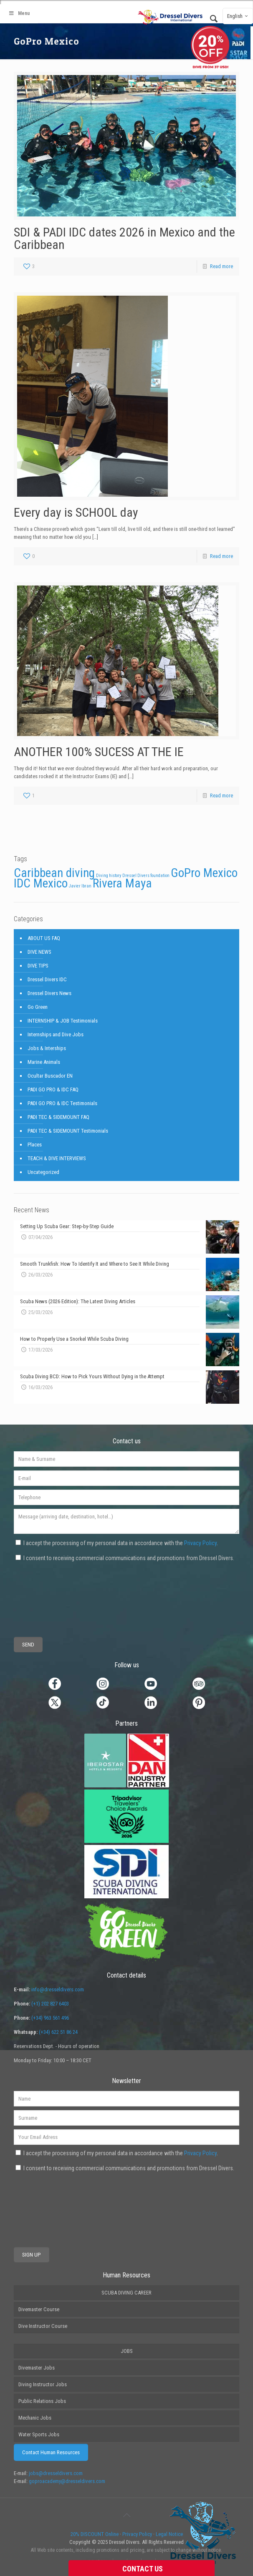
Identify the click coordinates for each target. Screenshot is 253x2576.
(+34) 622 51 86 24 (58, 2032)
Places (35, 1144)
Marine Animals (44, 1062)
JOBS (127, 2351)
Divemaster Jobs (36, 2368)
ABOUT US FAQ (44, 938)
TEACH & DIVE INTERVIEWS (57, 1158)
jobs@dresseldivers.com (56, 2473)
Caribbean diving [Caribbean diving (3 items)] (54, 873)
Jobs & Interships (47, 1048)
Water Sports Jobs (38, 2434)
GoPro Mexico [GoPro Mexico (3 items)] (204, 873)
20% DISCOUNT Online (95, 2534)
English (238, 16)
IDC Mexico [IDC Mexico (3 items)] (41, 883)
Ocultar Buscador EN (50, 1076)
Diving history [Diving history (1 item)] (108, 875)
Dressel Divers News (49, 993)
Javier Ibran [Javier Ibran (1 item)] (80, 886)
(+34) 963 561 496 (50, 2018)
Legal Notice (169, 2534)
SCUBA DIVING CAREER (126, 2292)
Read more (221, 266)
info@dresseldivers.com (57, 1989)
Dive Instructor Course (42, 2326)
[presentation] (45, 1593)
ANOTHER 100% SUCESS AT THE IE (99, 751)
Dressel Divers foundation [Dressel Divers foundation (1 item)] (146, 875)
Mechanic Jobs (34, 2418)
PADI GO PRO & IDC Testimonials (62, 1103)
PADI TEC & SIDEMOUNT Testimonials (68, 1131)
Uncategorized (43, 1172)
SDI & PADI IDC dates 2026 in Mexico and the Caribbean (124, 238)
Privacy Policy (200, 1543)
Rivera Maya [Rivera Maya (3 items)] (122, 883)
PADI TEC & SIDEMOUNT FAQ (58, 1117)
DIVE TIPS (38, 966)
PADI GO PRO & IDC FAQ (53, 1089)
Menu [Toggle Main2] (19, 13)
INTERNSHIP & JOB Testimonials (63, 1021)
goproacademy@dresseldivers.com (67, 2481)
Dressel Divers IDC (47, 979)
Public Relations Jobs (42, 2401)
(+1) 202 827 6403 (50, 2003)
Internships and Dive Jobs (55, 1034)
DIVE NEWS (39, 952)
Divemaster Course (38, 2309)
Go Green (38, 1007)
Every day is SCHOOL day (76, 512)
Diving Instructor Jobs (42, 2384)
